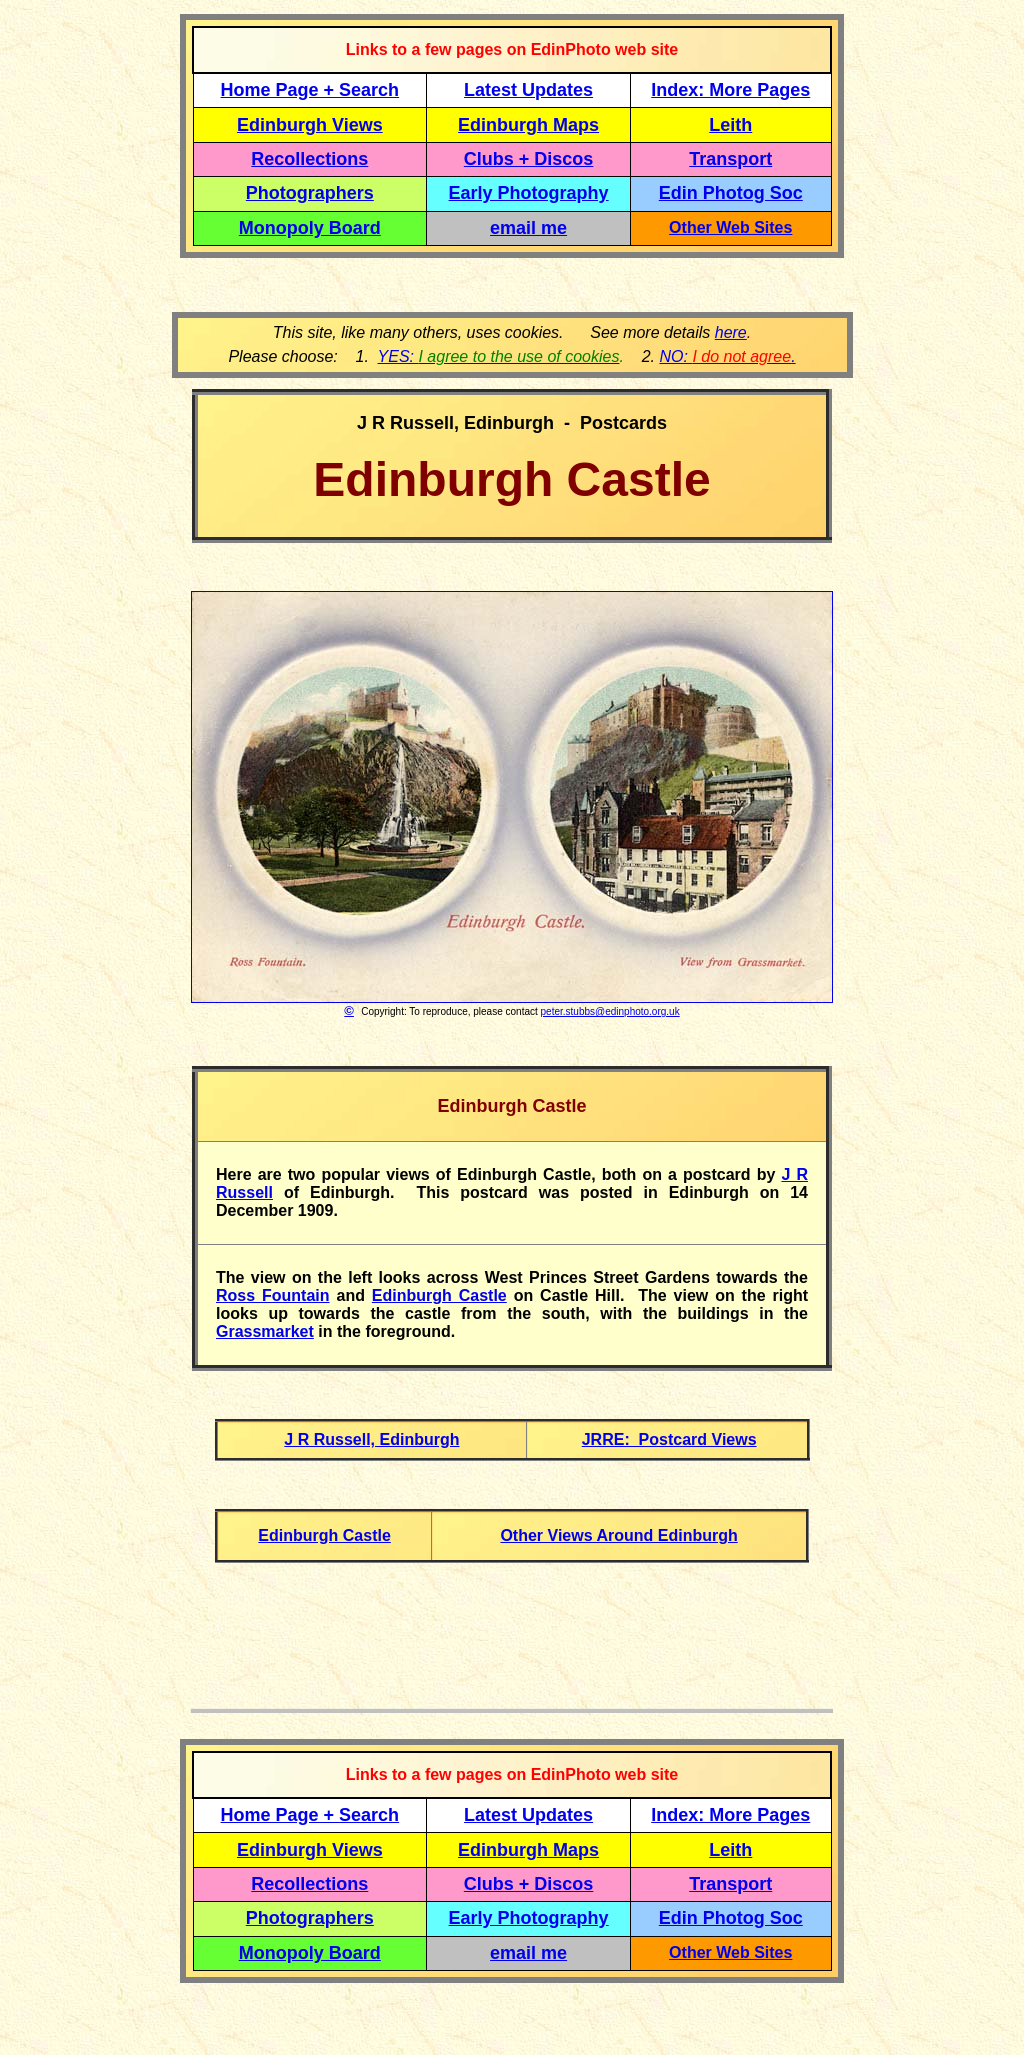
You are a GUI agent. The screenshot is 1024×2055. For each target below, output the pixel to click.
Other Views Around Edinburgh (618, 1535)
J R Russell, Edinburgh (371, 1439)
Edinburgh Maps (528, 125)
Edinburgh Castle (439, 1295)
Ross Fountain (273, 1295)
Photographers (310, 193)
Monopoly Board (310, 228)
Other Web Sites (730, 227)
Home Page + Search (310, 90)
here (731, 332)
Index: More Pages (730, 90)
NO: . (727, 356)
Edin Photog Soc (731, 193)
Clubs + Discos (529, 159)
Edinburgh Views (310, 125)
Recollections (309, 159)
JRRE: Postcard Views (669, 1439)
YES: (499, 356)
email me (528, 228)
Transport (730, 159)
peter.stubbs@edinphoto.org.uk (610, 1011)
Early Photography (529, 193)
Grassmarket (265, 1331)
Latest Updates (528, 90)
